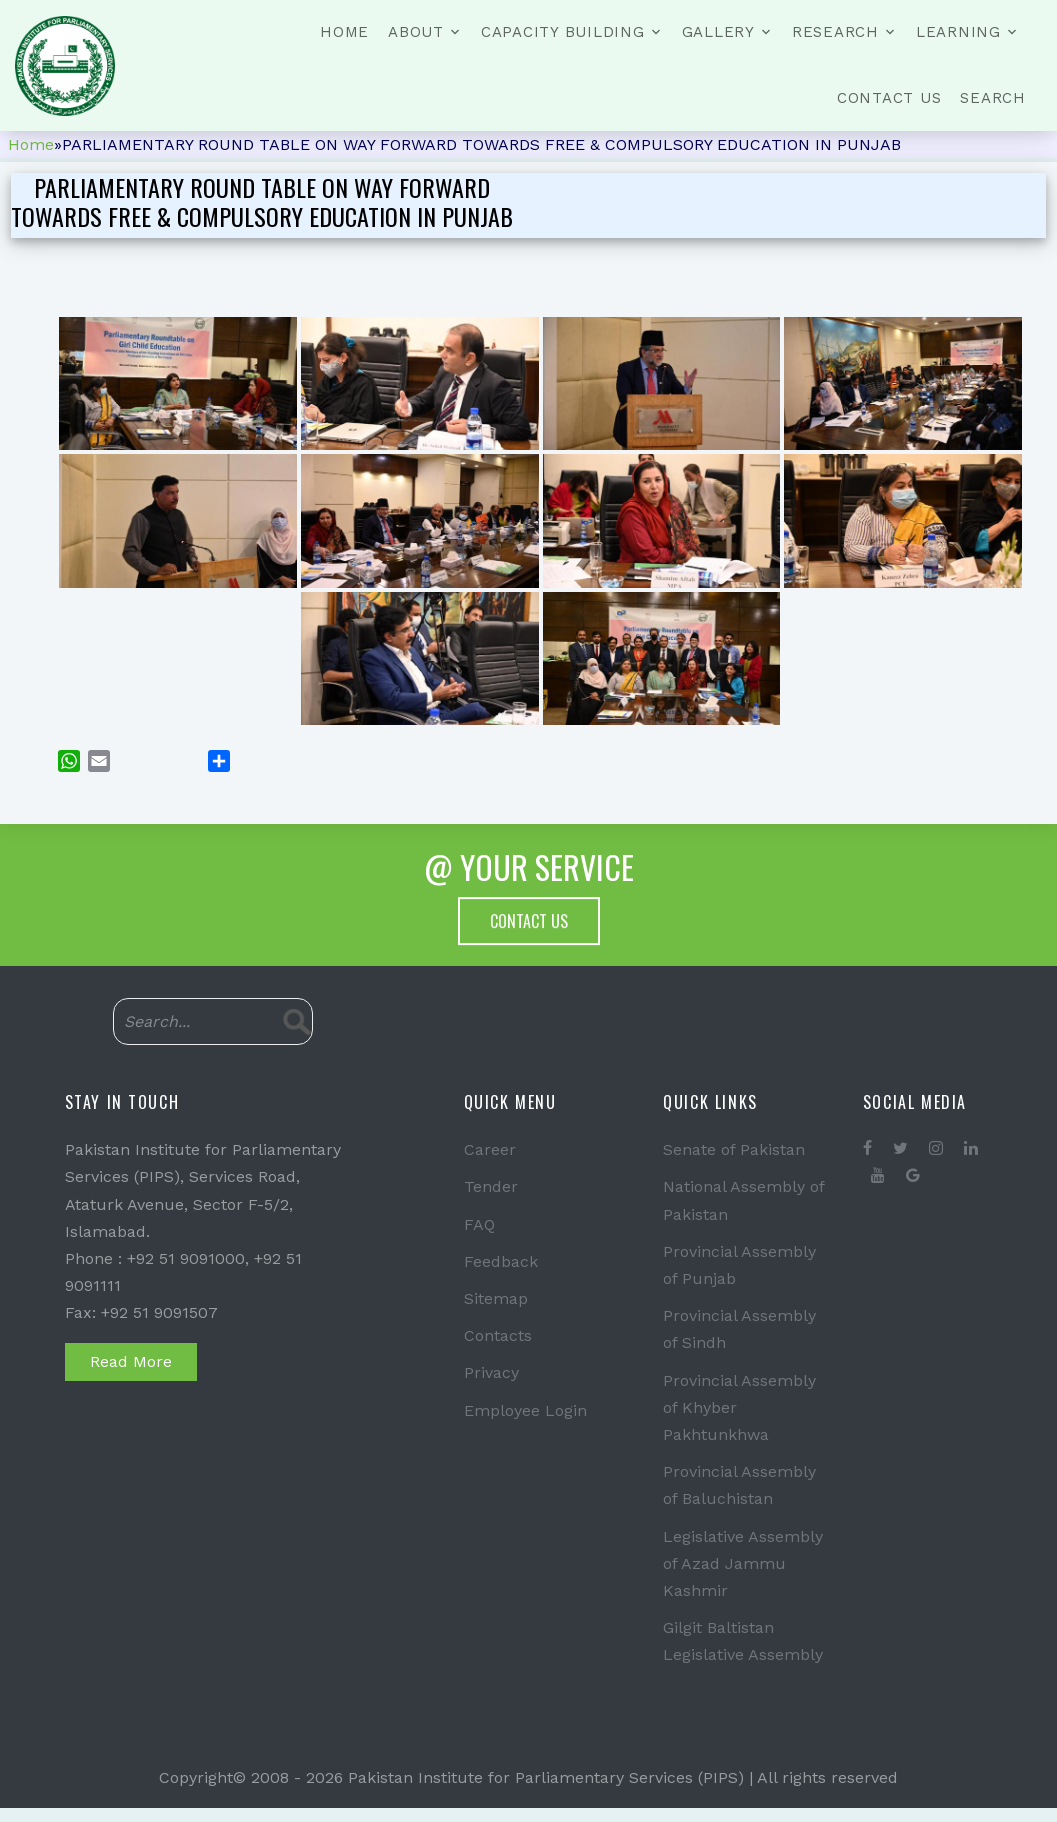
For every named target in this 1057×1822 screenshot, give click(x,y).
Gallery (718, 32)
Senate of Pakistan (734, 1149)
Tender (491, 1186)
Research (835, 32)
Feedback (501, 1261)
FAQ (479, 1224)
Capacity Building (563, 32)
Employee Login (525, 1410)
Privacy (491, 1372)
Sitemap (496, 1298)
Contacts (498, 1335)
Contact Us (889, 98)
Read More (131, 1361)
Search (993, 98)
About (416, 32)
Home (344, 32)
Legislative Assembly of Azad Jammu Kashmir (743, 1563)
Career (490, 1149)
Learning (958, 32)
